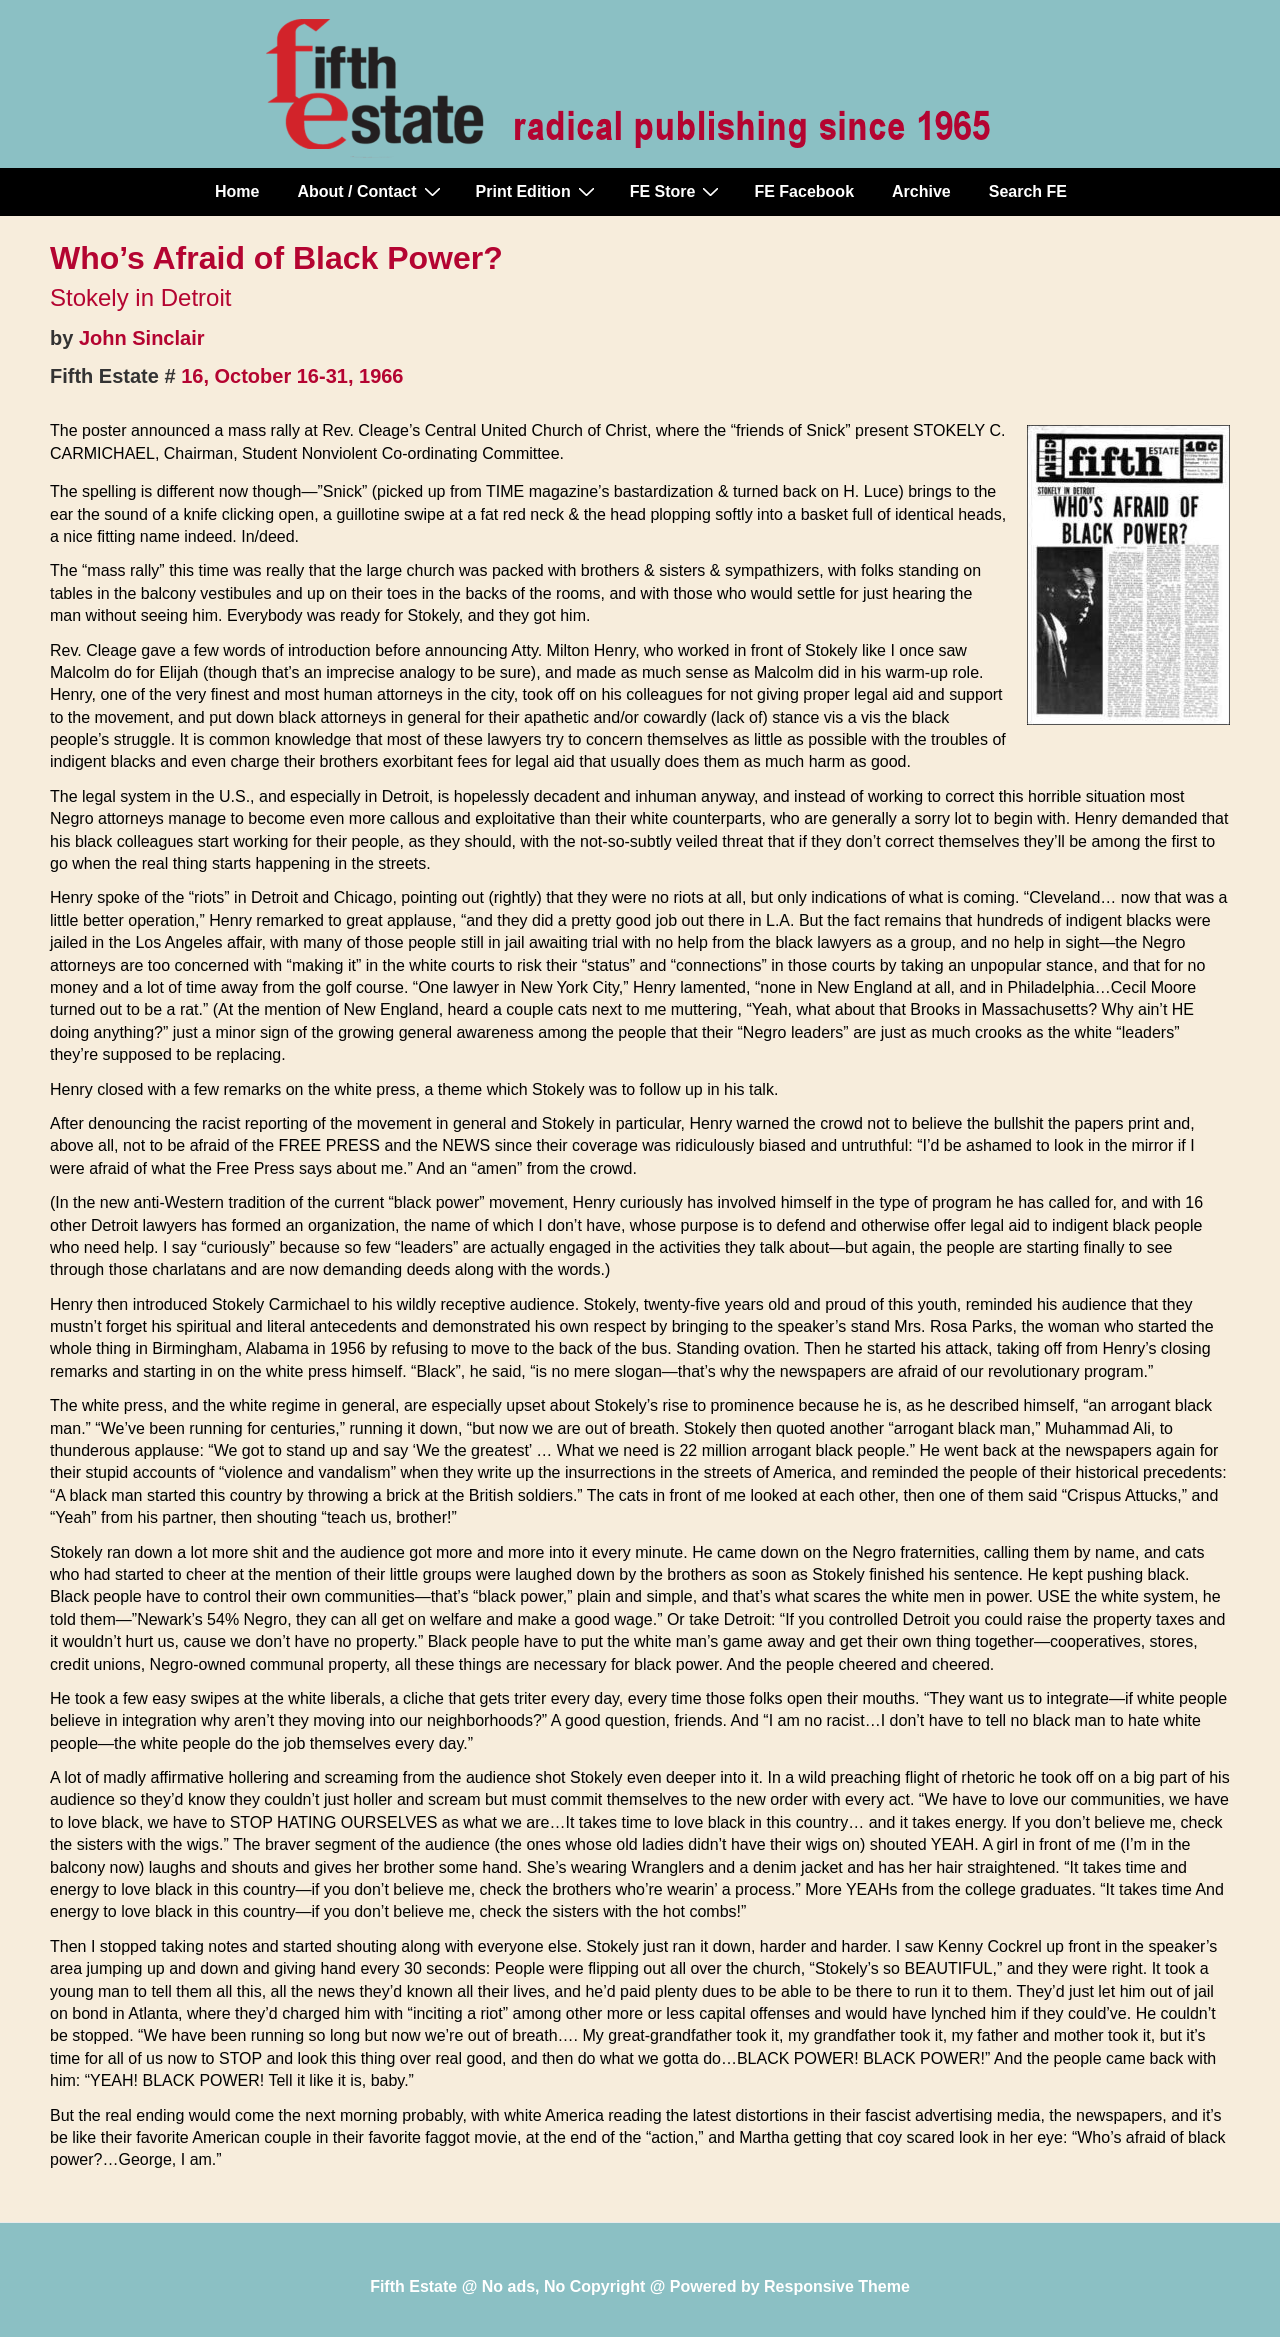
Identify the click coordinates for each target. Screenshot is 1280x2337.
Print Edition (538, 191)
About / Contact (371, 191)
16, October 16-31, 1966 (292, 376)
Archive (921, 191)
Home (237, 191)
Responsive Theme (837, 2286)
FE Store (677, 191)
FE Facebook (804, 191)
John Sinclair (142, 338)
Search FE (1028, 191)
